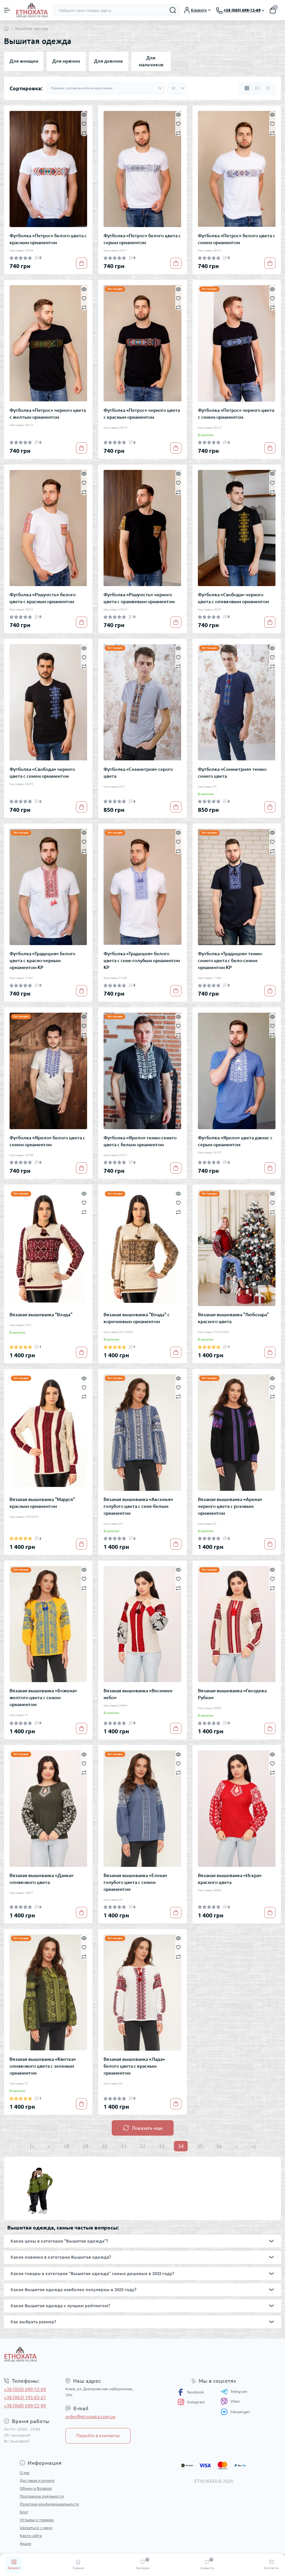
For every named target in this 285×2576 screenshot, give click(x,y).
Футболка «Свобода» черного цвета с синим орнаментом (42, 773)
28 (66, 2146)
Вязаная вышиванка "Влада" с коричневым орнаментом (137, 1318)
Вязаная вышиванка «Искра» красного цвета (230, 1879)
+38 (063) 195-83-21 (25, 2397)
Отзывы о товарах (37, 2520)
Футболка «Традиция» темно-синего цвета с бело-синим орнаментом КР (230, 960)
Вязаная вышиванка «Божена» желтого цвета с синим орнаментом (43, 1697)
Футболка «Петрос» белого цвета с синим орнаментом (236, 239)
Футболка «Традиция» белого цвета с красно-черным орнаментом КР (42, 960)
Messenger (235, 2411)
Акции (25, 2543)
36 (219, 2146)
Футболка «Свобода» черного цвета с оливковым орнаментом (233, 598)
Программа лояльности (42, 2496)
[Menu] (7, 10)
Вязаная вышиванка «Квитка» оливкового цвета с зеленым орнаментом (43, 2066)
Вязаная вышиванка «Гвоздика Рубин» (232, 1694)
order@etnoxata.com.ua (90, 2416)
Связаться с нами (36, 2527)
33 (162, 2146)
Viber (230, 2401)
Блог (24, 2512)
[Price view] (268, 88)
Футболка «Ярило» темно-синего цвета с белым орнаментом (140, 1141)
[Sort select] (105, 88)
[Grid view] (247, 88)
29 (85, 2146)
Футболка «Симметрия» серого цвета (138, 773)
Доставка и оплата (37, 2480)
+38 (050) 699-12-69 (25, 2389)
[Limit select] (177, 88)
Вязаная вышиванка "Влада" (41, 1314)
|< (32, 2146)
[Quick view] (84, 114)
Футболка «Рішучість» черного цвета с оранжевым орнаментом (139, 598)
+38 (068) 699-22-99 (25, 2405)
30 (104, 2146)
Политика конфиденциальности (49, 2504)
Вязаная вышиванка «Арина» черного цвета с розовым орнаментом (230, 1506)
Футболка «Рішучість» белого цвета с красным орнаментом (43, 598)
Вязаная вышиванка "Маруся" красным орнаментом (42, 1503)
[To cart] (81, 263)
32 (143, 2146)
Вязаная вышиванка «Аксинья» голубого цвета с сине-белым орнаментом (138, 1506)
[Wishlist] (84, 123)
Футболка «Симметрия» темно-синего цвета (232, 773)
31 (124, 2146)
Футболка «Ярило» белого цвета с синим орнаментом (47, 1141)
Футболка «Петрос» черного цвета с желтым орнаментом (48, 414)
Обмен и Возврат (36, 2488)
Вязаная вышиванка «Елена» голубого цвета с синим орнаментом (135, 1882)
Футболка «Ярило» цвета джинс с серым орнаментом (235, 1141)
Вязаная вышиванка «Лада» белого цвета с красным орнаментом (134, 2066)
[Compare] (84, 133)
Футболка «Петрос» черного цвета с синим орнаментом (236, 414)
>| (253, 2146)
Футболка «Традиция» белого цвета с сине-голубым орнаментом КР (142, 960)
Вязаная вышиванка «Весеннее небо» (138, 1694)
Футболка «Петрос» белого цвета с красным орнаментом (48, 239)
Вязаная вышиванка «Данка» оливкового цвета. (42, 1879)
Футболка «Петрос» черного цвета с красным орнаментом (142, 414)
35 (200, 2146)
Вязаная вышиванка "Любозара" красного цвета (233, 1318)
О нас (25, 2472)
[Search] (173, 10)
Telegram (234, 2392)
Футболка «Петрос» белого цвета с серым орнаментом (142, 239)
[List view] (257, 88)
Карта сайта (31, 2535)
